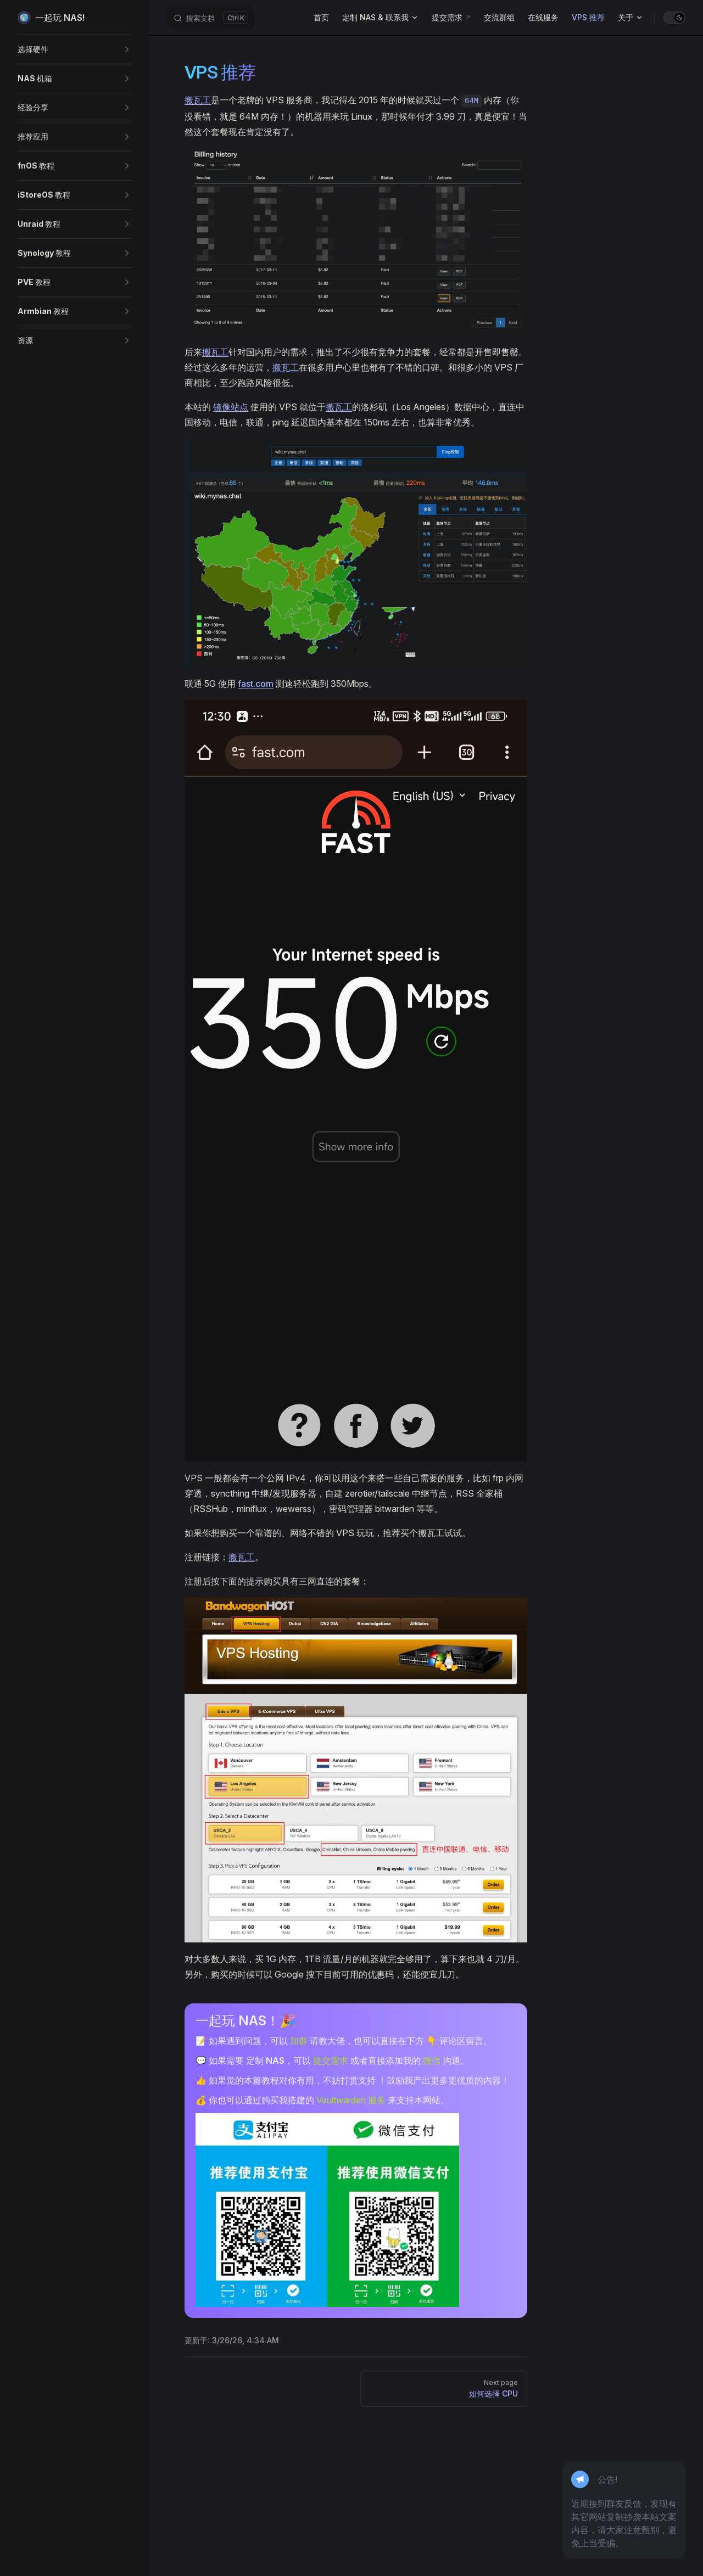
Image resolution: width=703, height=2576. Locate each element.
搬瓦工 (198, 99)
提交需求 (330, 2060)
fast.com (256, 683)
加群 (299, 2040)
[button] (75, 49)
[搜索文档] (210, 18)
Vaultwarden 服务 (351, 2100)
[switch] (674, 18)
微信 (431, 2060)
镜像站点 (230, 406)
